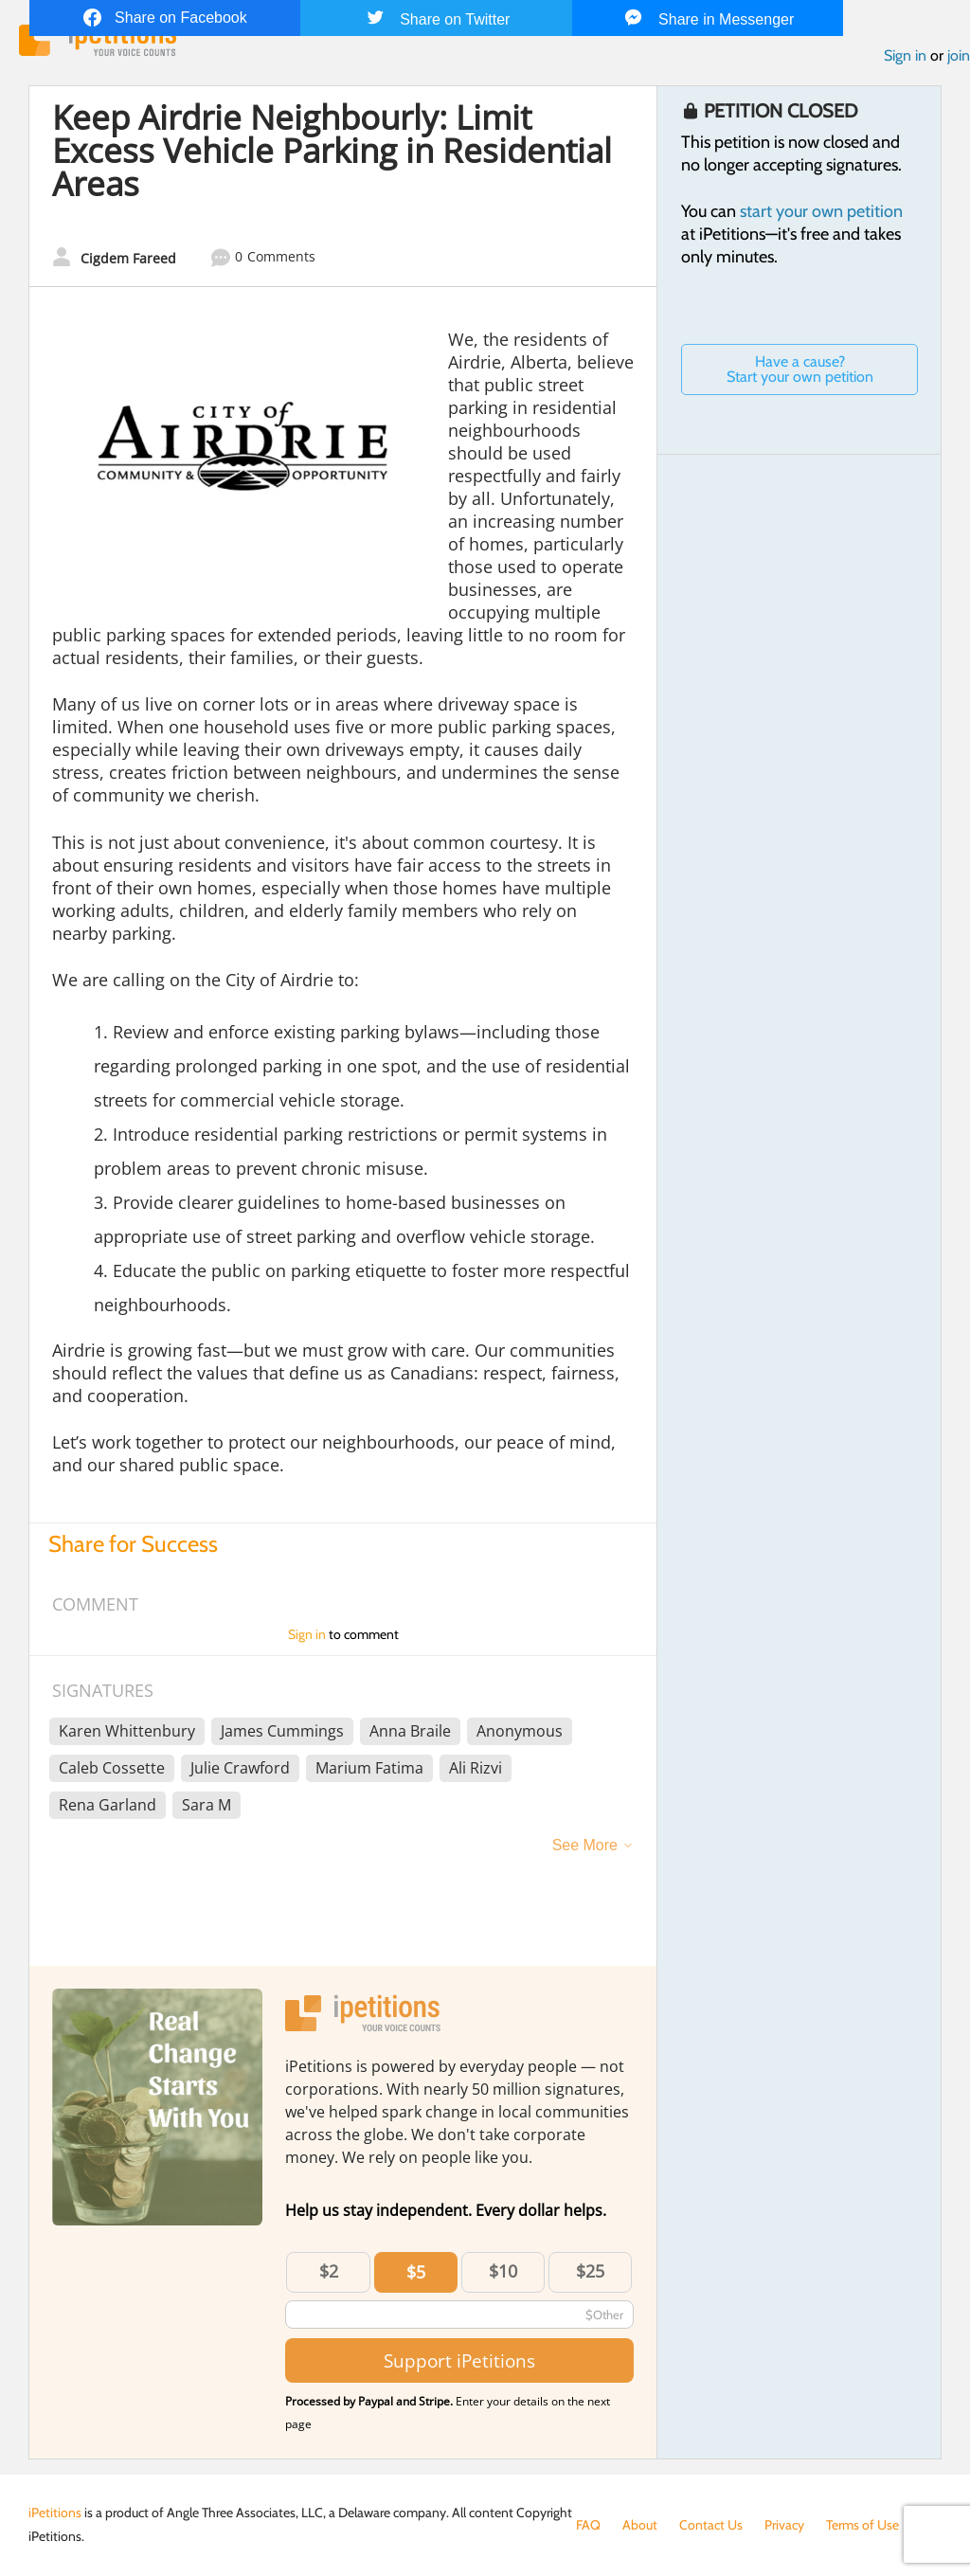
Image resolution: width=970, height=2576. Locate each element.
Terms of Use (862, 2524)
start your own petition (821, 211)
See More (585, 1845)
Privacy (784, 2524)
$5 (415, 2272)
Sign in (905, 55)
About (639, 2524)
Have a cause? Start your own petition (800, 369)
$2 (328, 2271)
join (958, 55)
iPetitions (54, 2512)
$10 (503, 2271)
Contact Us (711, 2524)
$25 (590, 2271)
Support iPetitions (459, 2360)
